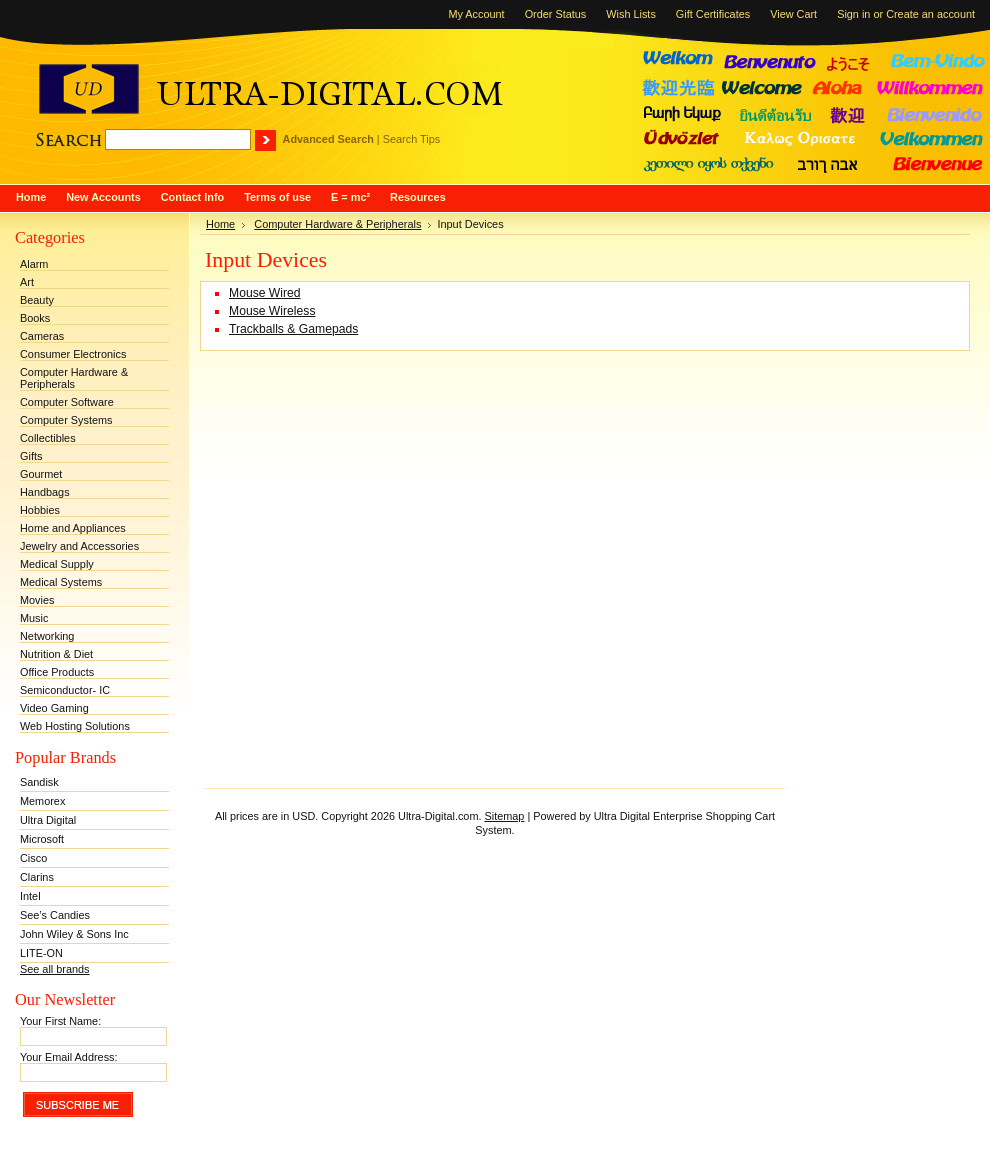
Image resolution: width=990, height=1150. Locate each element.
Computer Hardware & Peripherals (74, 378)
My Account (476, 14)
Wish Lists (631, 14)
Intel (30, 896)
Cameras (42, 336)
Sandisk (39, 782)
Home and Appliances (73, 528)
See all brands (55, 969)
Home (220, 224)
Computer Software (67, 402)
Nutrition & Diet (56, 654)
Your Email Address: (69, 1057)
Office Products (57, 672)
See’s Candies (55, 915)
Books (35, 318)
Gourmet (41, 474)
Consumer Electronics (73, 354)
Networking (47, 636)
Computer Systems (66, 420)
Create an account (930, 14)
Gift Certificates (713, 14)
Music (34, 618)
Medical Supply (57, 564)
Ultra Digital (48, 820)
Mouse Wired (265, 293)
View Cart (793, 14)
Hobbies (40, 510)
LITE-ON (41, 953)
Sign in (853, 14)
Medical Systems (61, 582)
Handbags (45, 492)
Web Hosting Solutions (75, 726)
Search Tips (411, 139)
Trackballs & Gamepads (293, 329)
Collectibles (48, 438)
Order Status (556, 14)
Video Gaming (54, 708)
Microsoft (42, 839)
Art (27, 282)
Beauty (37, 300)
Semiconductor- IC (65, 690)
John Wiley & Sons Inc (74, 934)
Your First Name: (60, 1021)
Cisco (33, 858)
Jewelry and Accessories (79, 546)
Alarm (34, 264)
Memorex (42, 801)
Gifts (31, 456)
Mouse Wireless (272, 311)
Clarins (37, 877)
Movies (37, 600)
